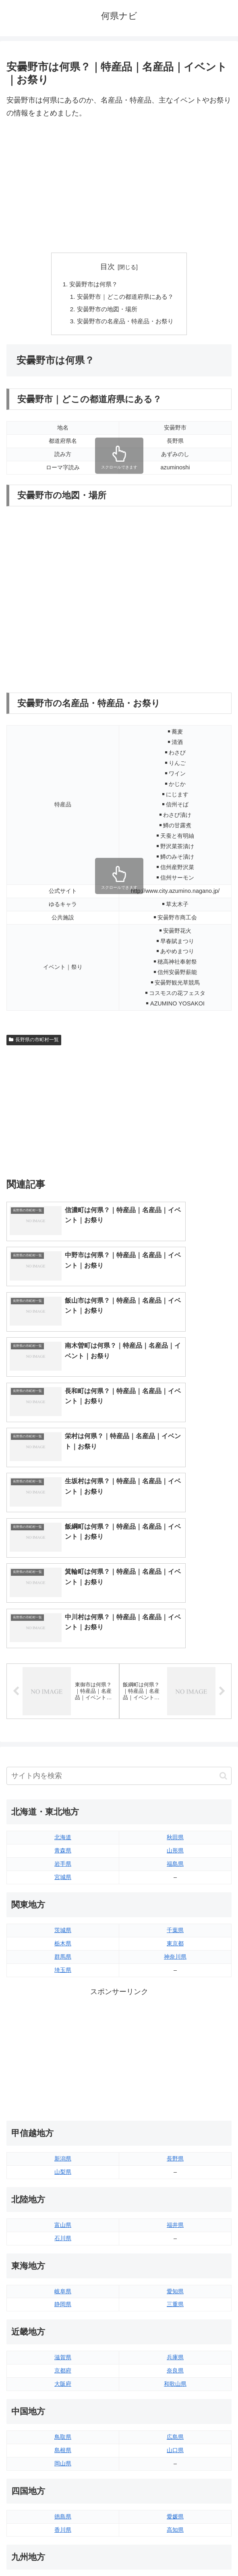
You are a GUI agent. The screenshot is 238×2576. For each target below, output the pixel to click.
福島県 (175, 1688)
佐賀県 (62, 2420)
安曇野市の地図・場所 (106, 311)
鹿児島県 (175, 2433)
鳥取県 (62, 2261)
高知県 (175, 2353)
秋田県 (175, 1661)
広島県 (175, 2261)
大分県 (175, 2406)
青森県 (62, 1674)
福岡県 (62, 2406)
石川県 (62, 2062)
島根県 (62, 2274)
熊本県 (62, 2446)
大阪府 (62, 2208)
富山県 (62, 2049)
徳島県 (62, 2340)
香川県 (62, 2353)
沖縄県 (175, 2446)
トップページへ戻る (61, 2550)
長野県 (175, 1983)
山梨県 (62, 1996)
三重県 (175, 2128)
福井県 (175, 2049)
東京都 (175, 1767)
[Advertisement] (119, 186)
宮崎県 (175, 2420)
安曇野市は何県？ (92, 284)
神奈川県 (175, 1780)
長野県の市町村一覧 (34, 1043)
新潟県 (62, 1983)
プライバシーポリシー (177, 2550)
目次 (107, 267)
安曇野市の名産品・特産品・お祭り (125, 323)
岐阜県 (62, 2115)
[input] (119, 1600)
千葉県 (175, 1754)
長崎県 (62, 2433)
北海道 (62, 1661)
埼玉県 (62, 1794)
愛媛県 (175, 2340)
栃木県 (62, 1767)
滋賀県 (62, 2181)
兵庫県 (175, 2181)
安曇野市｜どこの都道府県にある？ (125, 297)
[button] (223, 1600)
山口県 (175, 2274)
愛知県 (175, 2115)
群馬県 (62, 1780)
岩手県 (62, 1688)
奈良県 (175, 2195)
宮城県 (62, 1701)
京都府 (62, 2195)
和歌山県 (175, 2208)
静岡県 (62, 2128)
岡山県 (62, 2287)
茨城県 (62, 1754)
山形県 (175, 1674)
